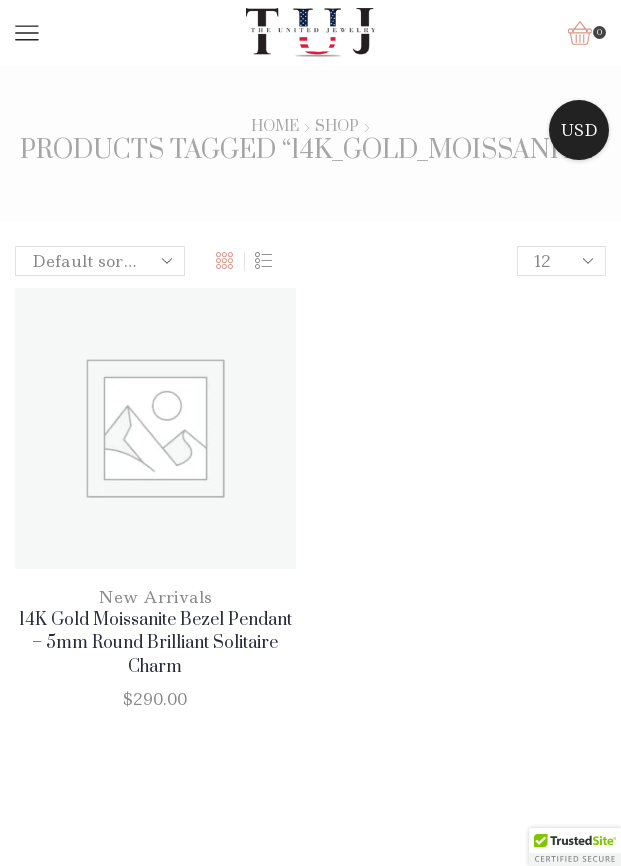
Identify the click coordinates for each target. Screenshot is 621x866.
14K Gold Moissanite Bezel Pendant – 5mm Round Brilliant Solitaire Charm (155, 644)
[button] (575, 847)
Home (275, 127)
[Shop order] (100, 261)
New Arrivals (155, 597)
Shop (337, 127)
